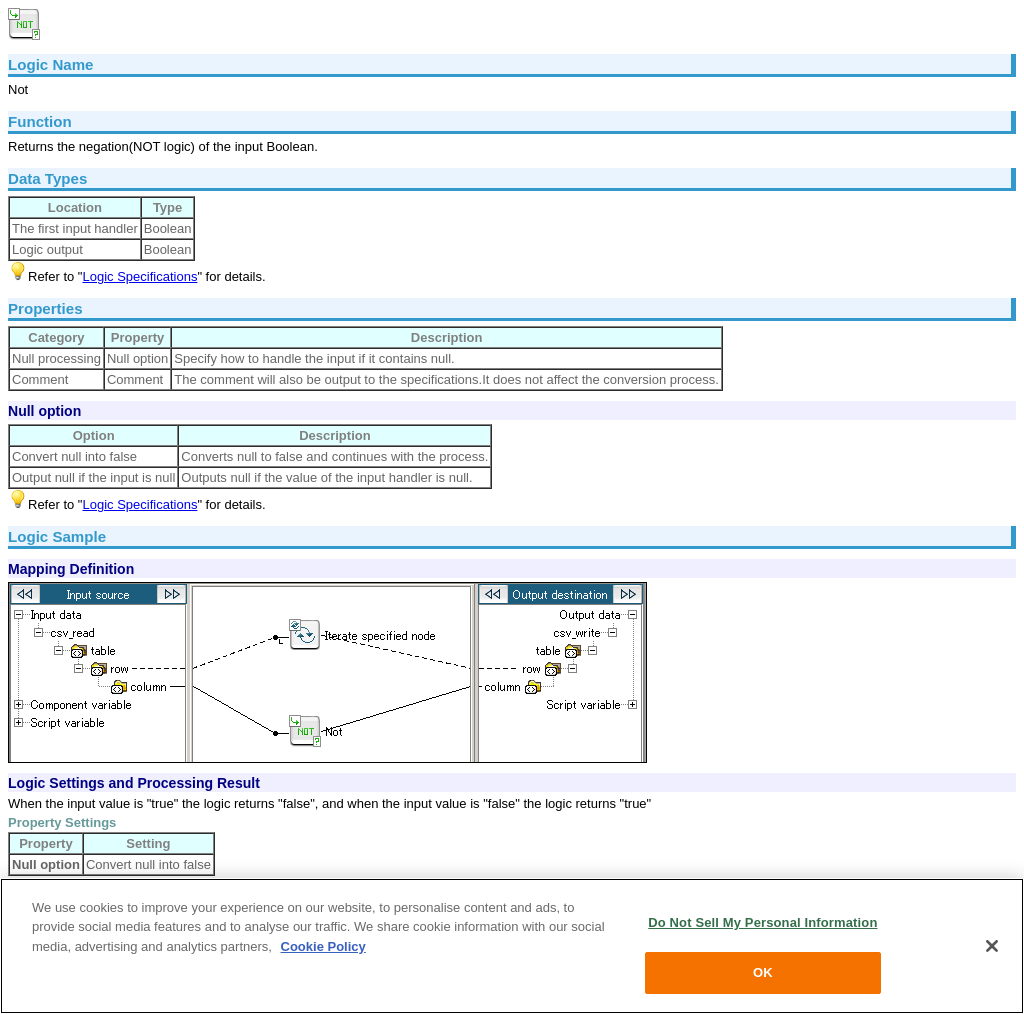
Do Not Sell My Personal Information (762, 922)
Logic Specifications (139, 276)
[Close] (992, 946)
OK (763, 972)
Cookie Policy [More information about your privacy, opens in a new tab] (323, 946)
